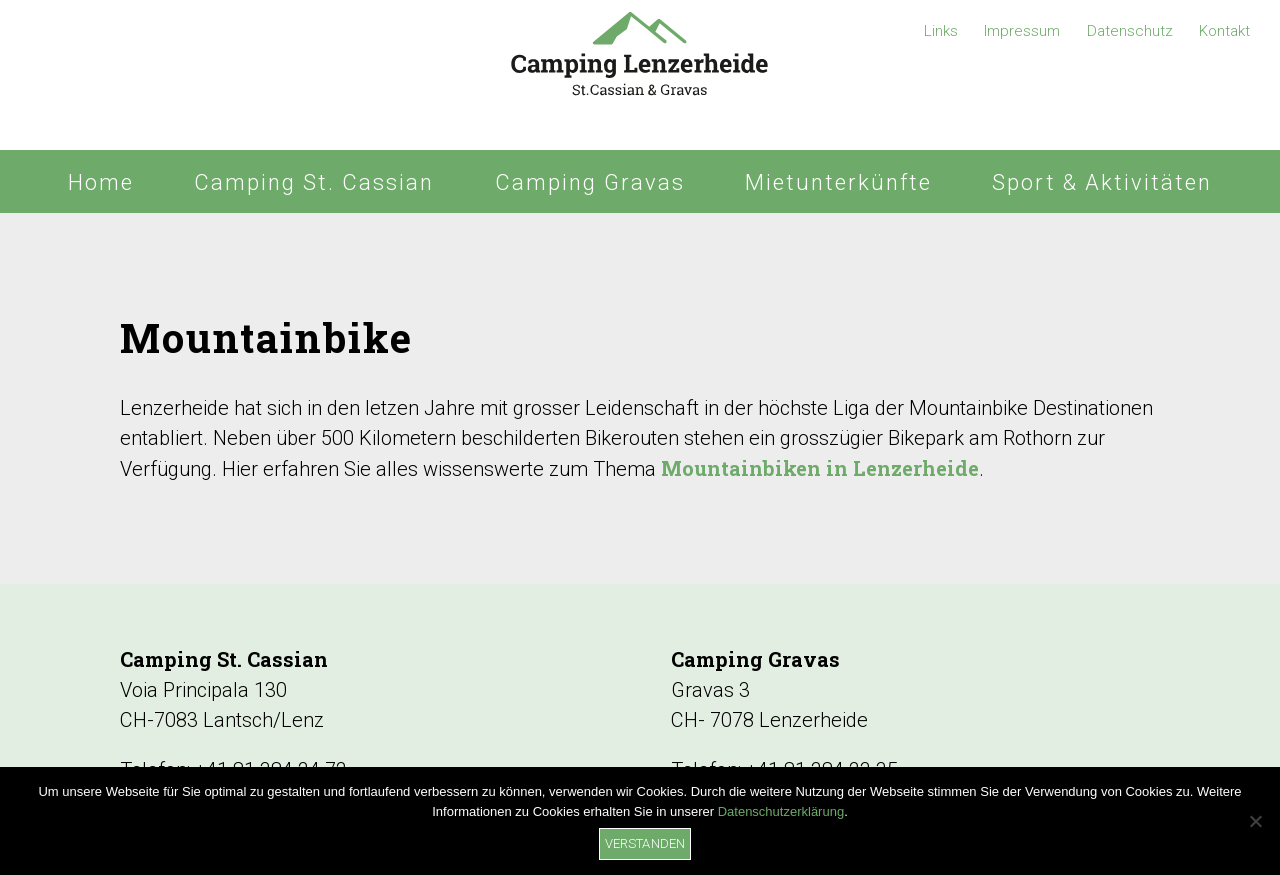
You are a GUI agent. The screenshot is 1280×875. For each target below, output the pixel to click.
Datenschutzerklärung (781, 811)
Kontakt (1224, 31)
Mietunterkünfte (838, 182)
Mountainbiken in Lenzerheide (820, 468)
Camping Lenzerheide (640, 75)
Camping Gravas (590, 182)
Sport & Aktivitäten (1102, 182)
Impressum (1022, 31)
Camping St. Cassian (314, 182)
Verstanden (645, 843)
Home (101, 182)
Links (941, 31)
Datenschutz (1130, 31)
